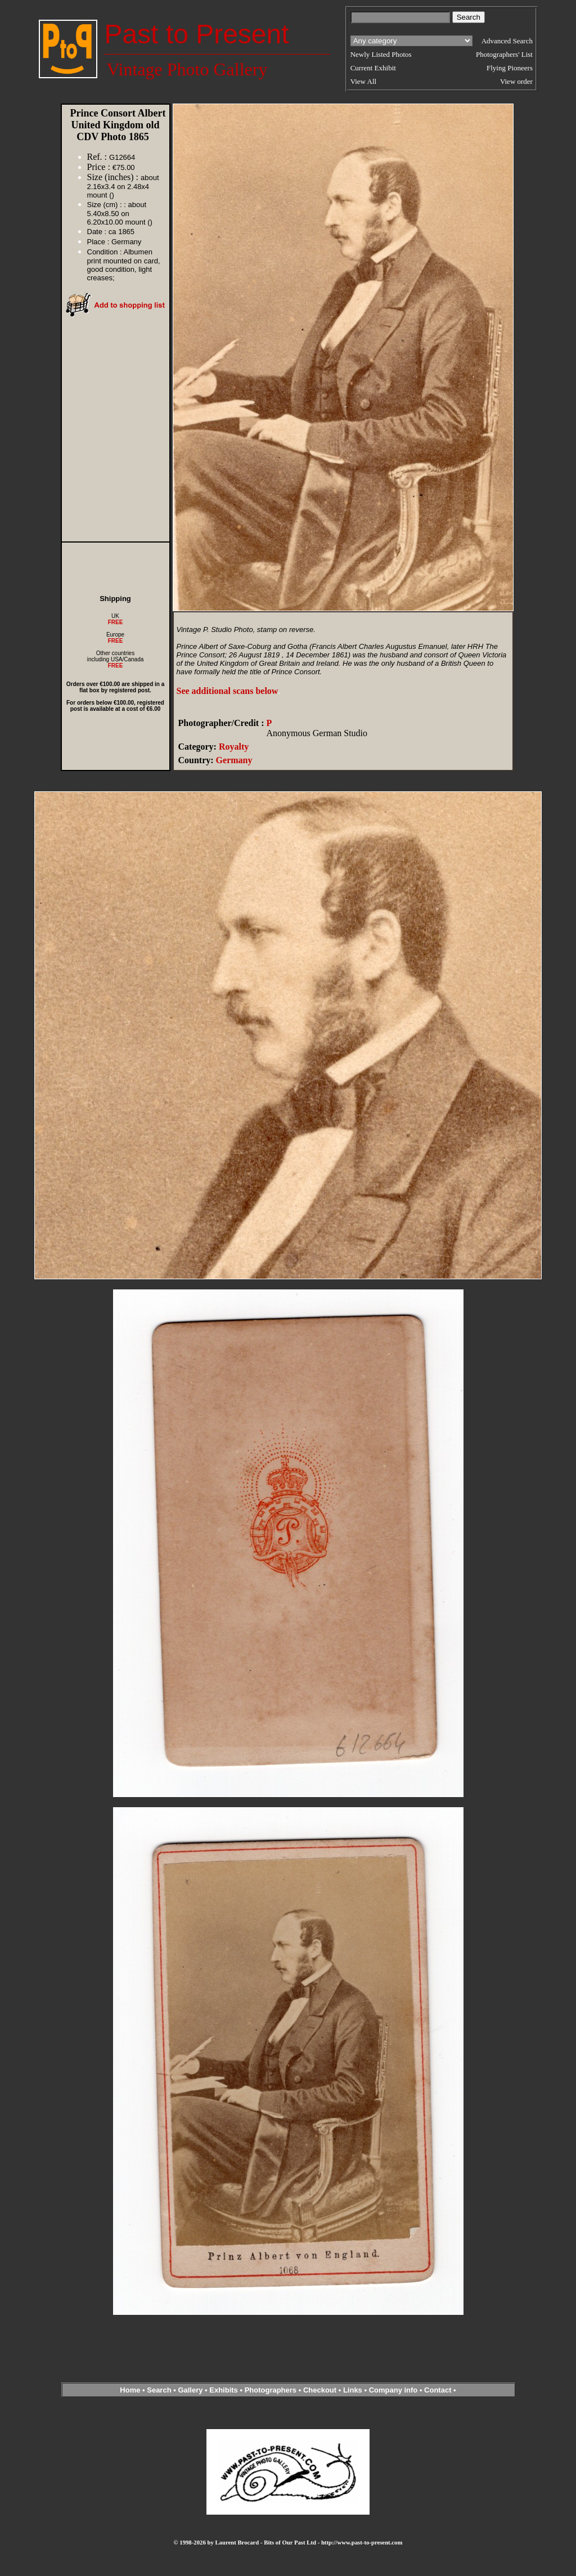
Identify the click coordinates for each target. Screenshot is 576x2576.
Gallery (190, 2390)
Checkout (319, 2390)
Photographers (270, 2390)
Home (130, 2390)
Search (159, 2390)
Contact (437, 2390)
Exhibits (223, 2390)
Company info (394, 2390)
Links (352, 2390)
